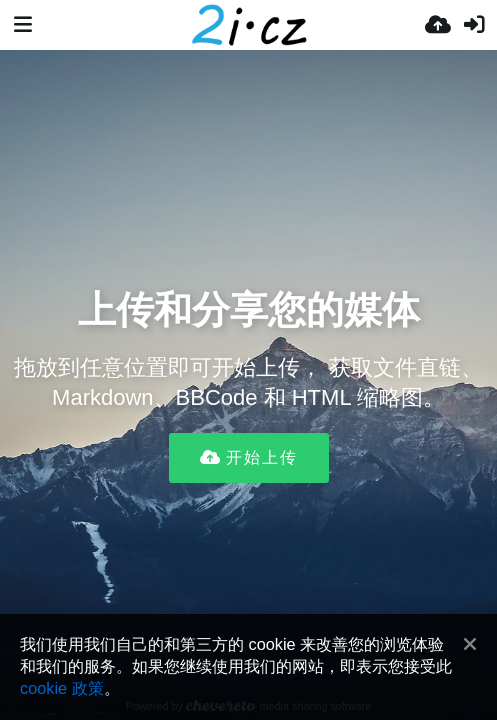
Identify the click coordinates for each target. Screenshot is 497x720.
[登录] (474, 25)
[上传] (438, 25)
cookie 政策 (62, 688)
